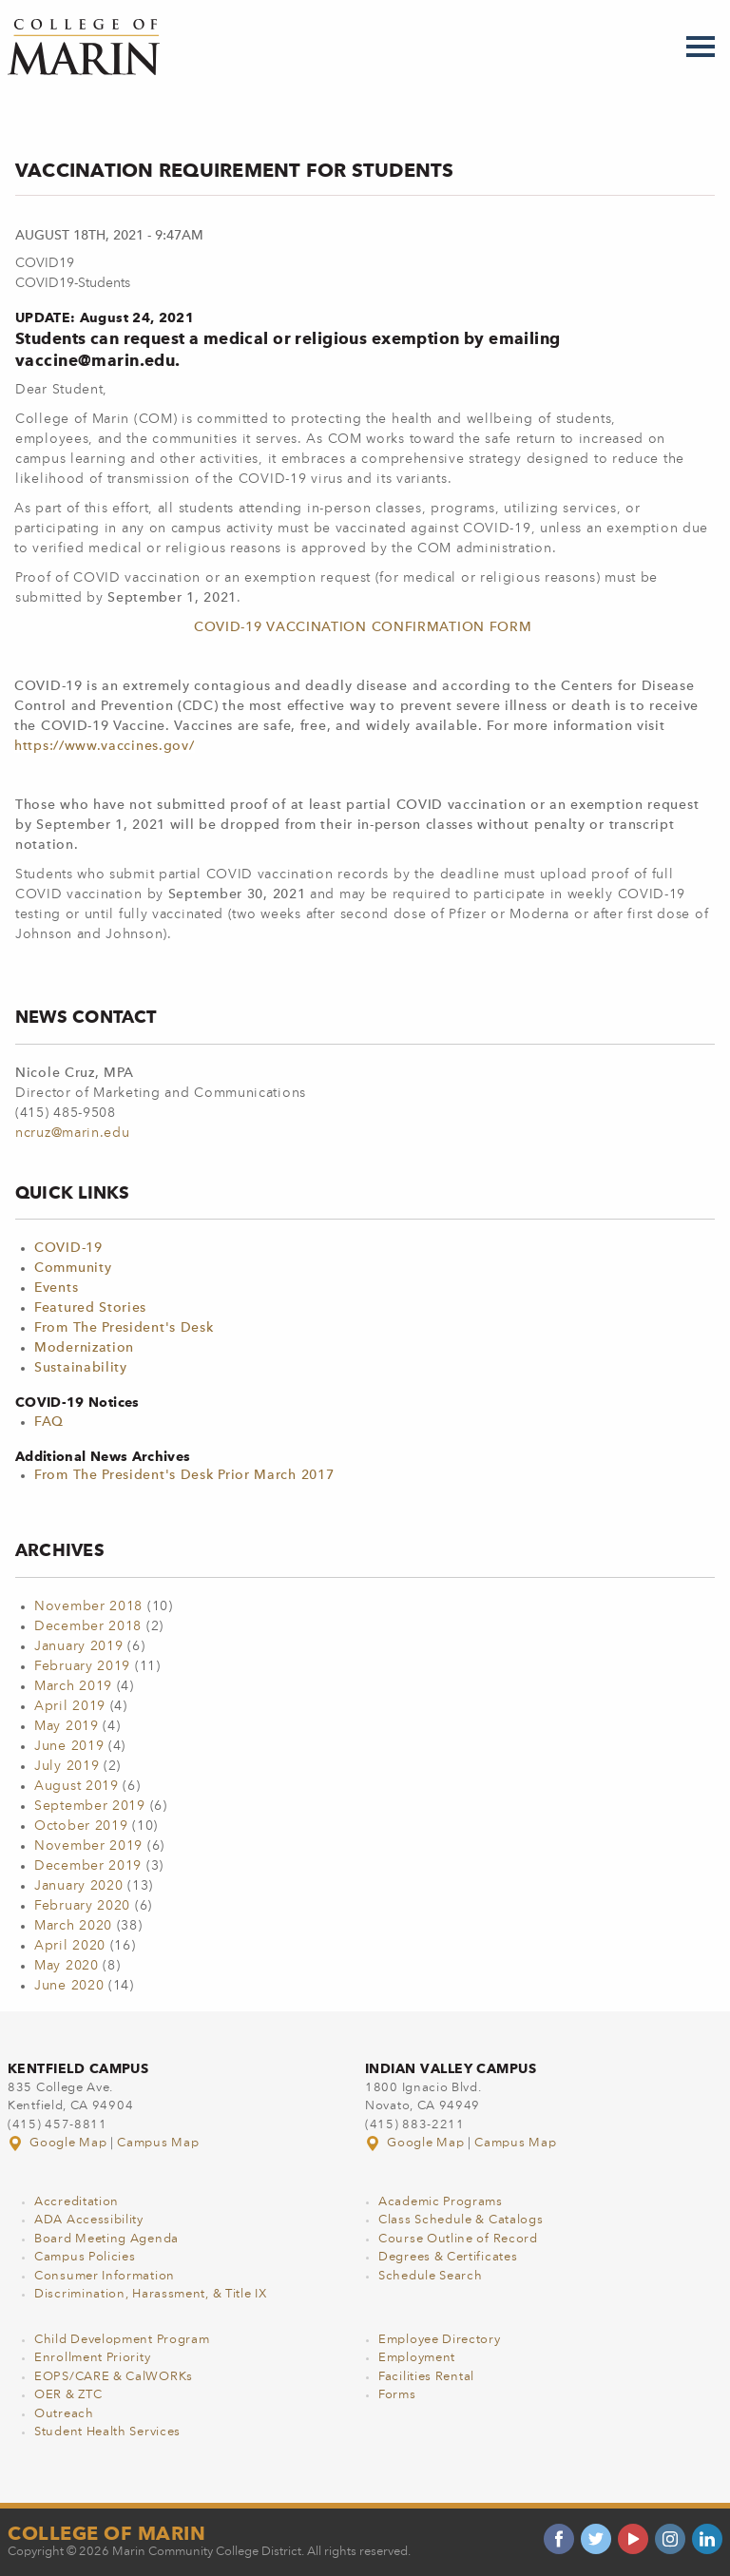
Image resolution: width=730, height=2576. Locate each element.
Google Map (59, 2143)
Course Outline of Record (458, 2239)
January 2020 (78, 1886)
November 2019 (88, 1846)
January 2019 (78, 1646)
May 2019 (66, 1726)
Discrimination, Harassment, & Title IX (150, 2294)
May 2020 (66, 1965)
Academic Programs (440, 2202)
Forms (397, 2395)
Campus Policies (85, 2257)
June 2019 (69, 1746)
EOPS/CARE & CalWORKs (113, 2377)
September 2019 (89, 1806)
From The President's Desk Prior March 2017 (184, 1475)
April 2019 (70, 1706)
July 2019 (66, 1766)
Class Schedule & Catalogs (461, 2220)
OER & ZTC (68, 2395)
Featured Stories (90, 1308)
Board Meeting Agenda (106, 2239)
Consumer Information (104, 2276)
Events (56, 1288)
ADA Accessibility (89, 2220)
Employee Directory (439, 2340)
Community (72, 1268)
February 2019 (82, 1666)
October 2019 (80, 1826)
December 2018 (88, 1626)
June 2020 (69, 1985)
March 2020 (73, 1925)
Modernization (84, 1348)
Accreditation (76, 2202)
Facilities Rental (426, 2377)
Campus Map (158, 2143)
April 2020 (70, 1945)
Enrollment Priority (92, 2358)
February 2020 (82, 1906)
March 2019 (73, 1686)
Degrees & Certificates (447, 2257)
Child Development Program (122, 2340)
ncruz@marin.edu (72, 1133)
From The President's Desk (124, 1328)
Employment (416, 2358)
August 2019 (76, 1786)
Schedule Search (430, 2276)
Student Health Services (107, 2432)
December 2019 (88, 1866)
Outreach (64, 2414)
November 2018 (88, 1606)
